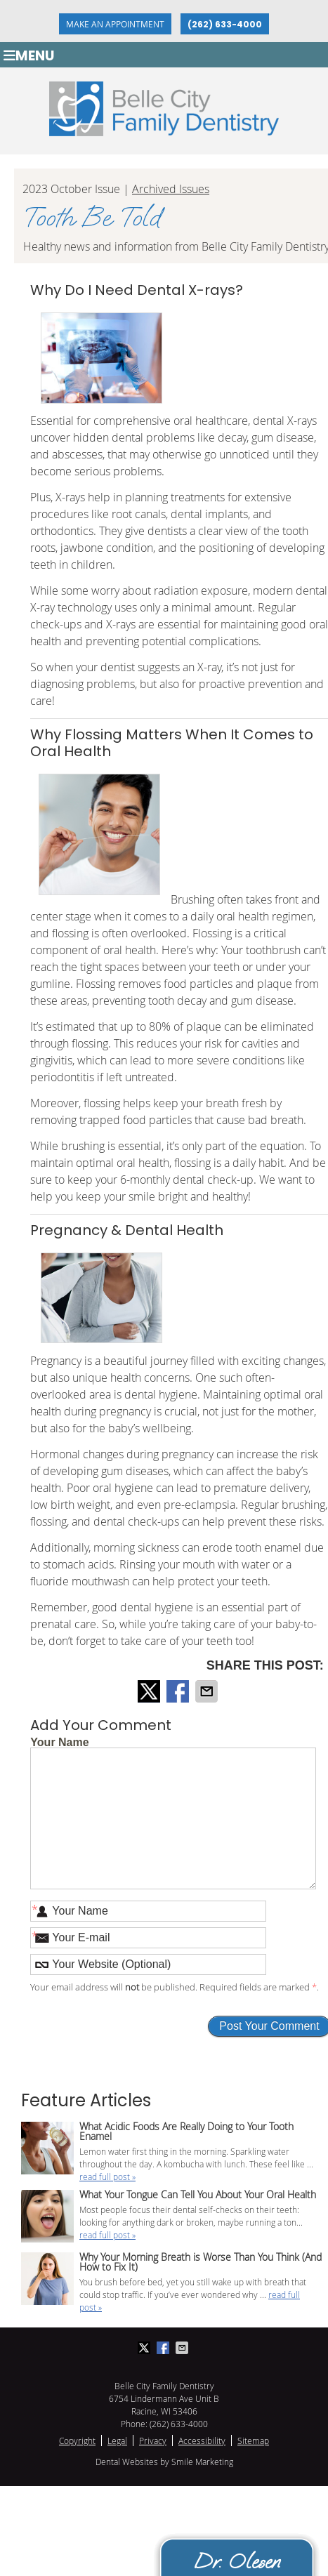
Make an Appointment (115, 23)
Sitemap (253, 2440)
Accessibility (201, 2440)
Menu (29, 55)
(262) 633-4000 (225, 24)
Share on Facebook (179, 1691)
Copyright (77, 2440)
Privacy (152, 2440)
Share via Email (208, 1691)
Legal (117, 2440)
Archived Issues (170, 189)
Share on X (150, 1691)
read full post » (107, 2176)
